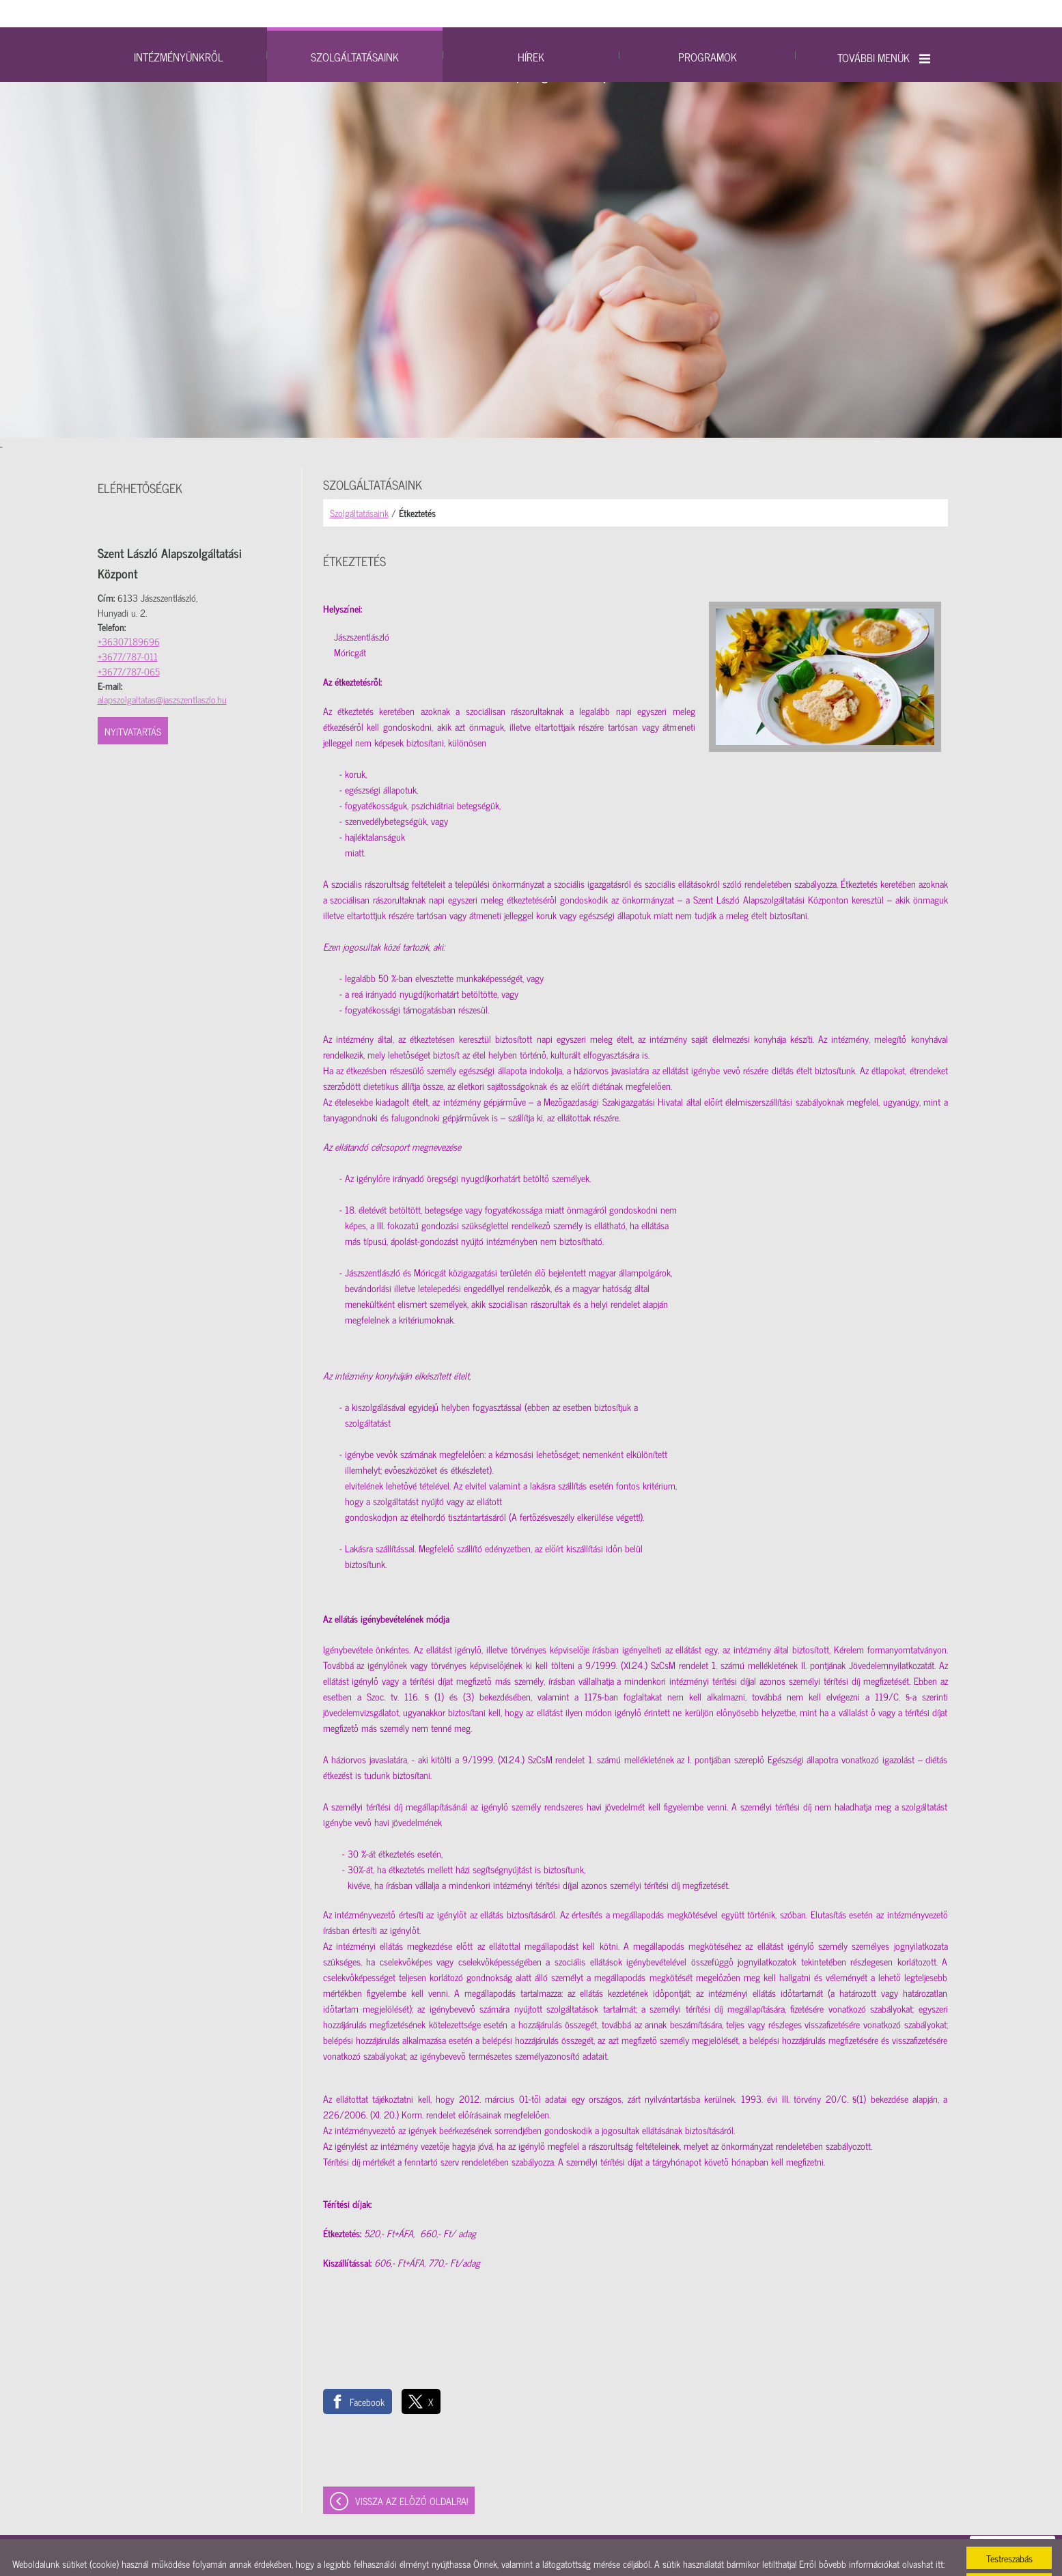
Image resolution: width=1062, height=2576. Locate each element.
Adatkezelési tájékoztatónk (60, 2552)
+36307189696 (129, 613)
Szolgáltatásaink (359, 485)
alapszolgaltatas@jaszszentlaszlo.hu (162, 672)
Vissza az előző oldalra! (411, 2473)
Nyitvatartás (132, 704)
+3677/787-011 (128, 628)
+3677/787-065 (129, 644)
